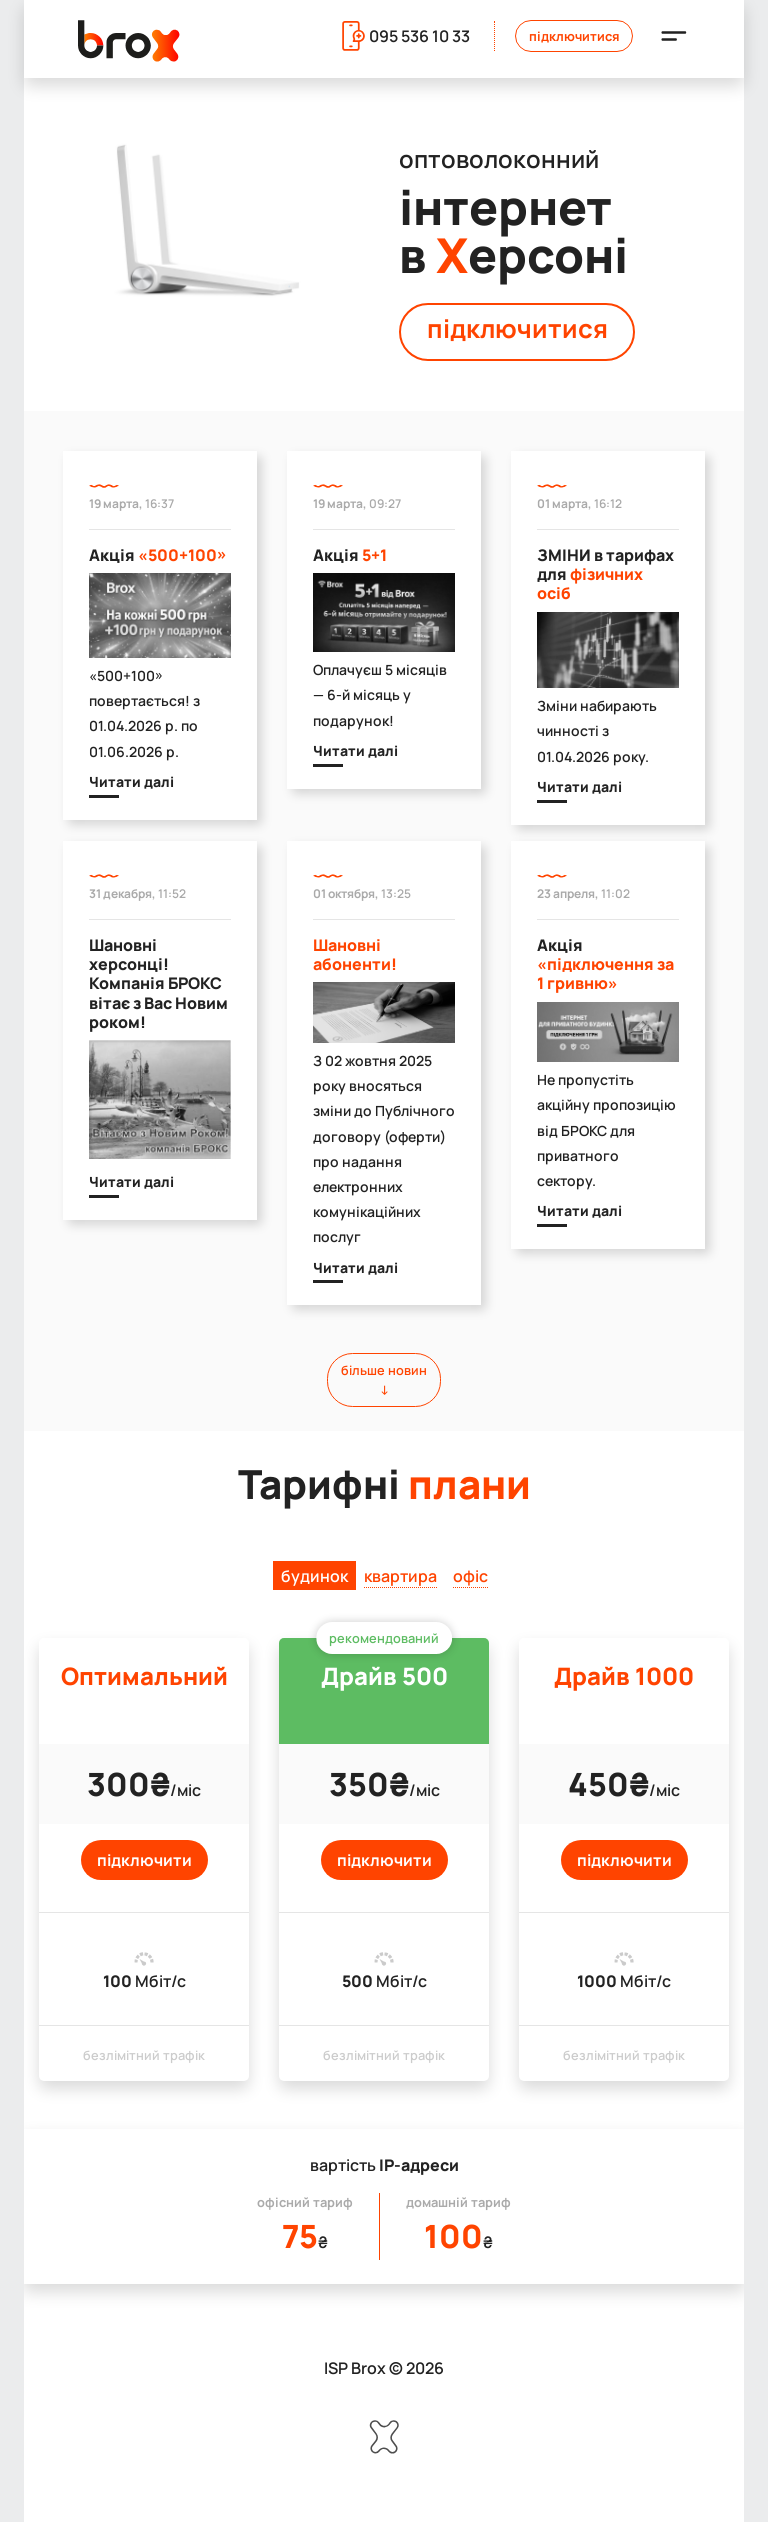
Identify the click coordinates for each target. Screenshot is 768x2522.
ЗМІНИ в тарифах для (605, 574)
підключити (144, 1860)
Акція (158, 555)
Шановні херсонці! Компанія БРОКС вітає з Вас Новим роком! (158, 983)
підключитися (517, 328)
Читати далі (131, 781)
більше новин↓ (384, 1379)
